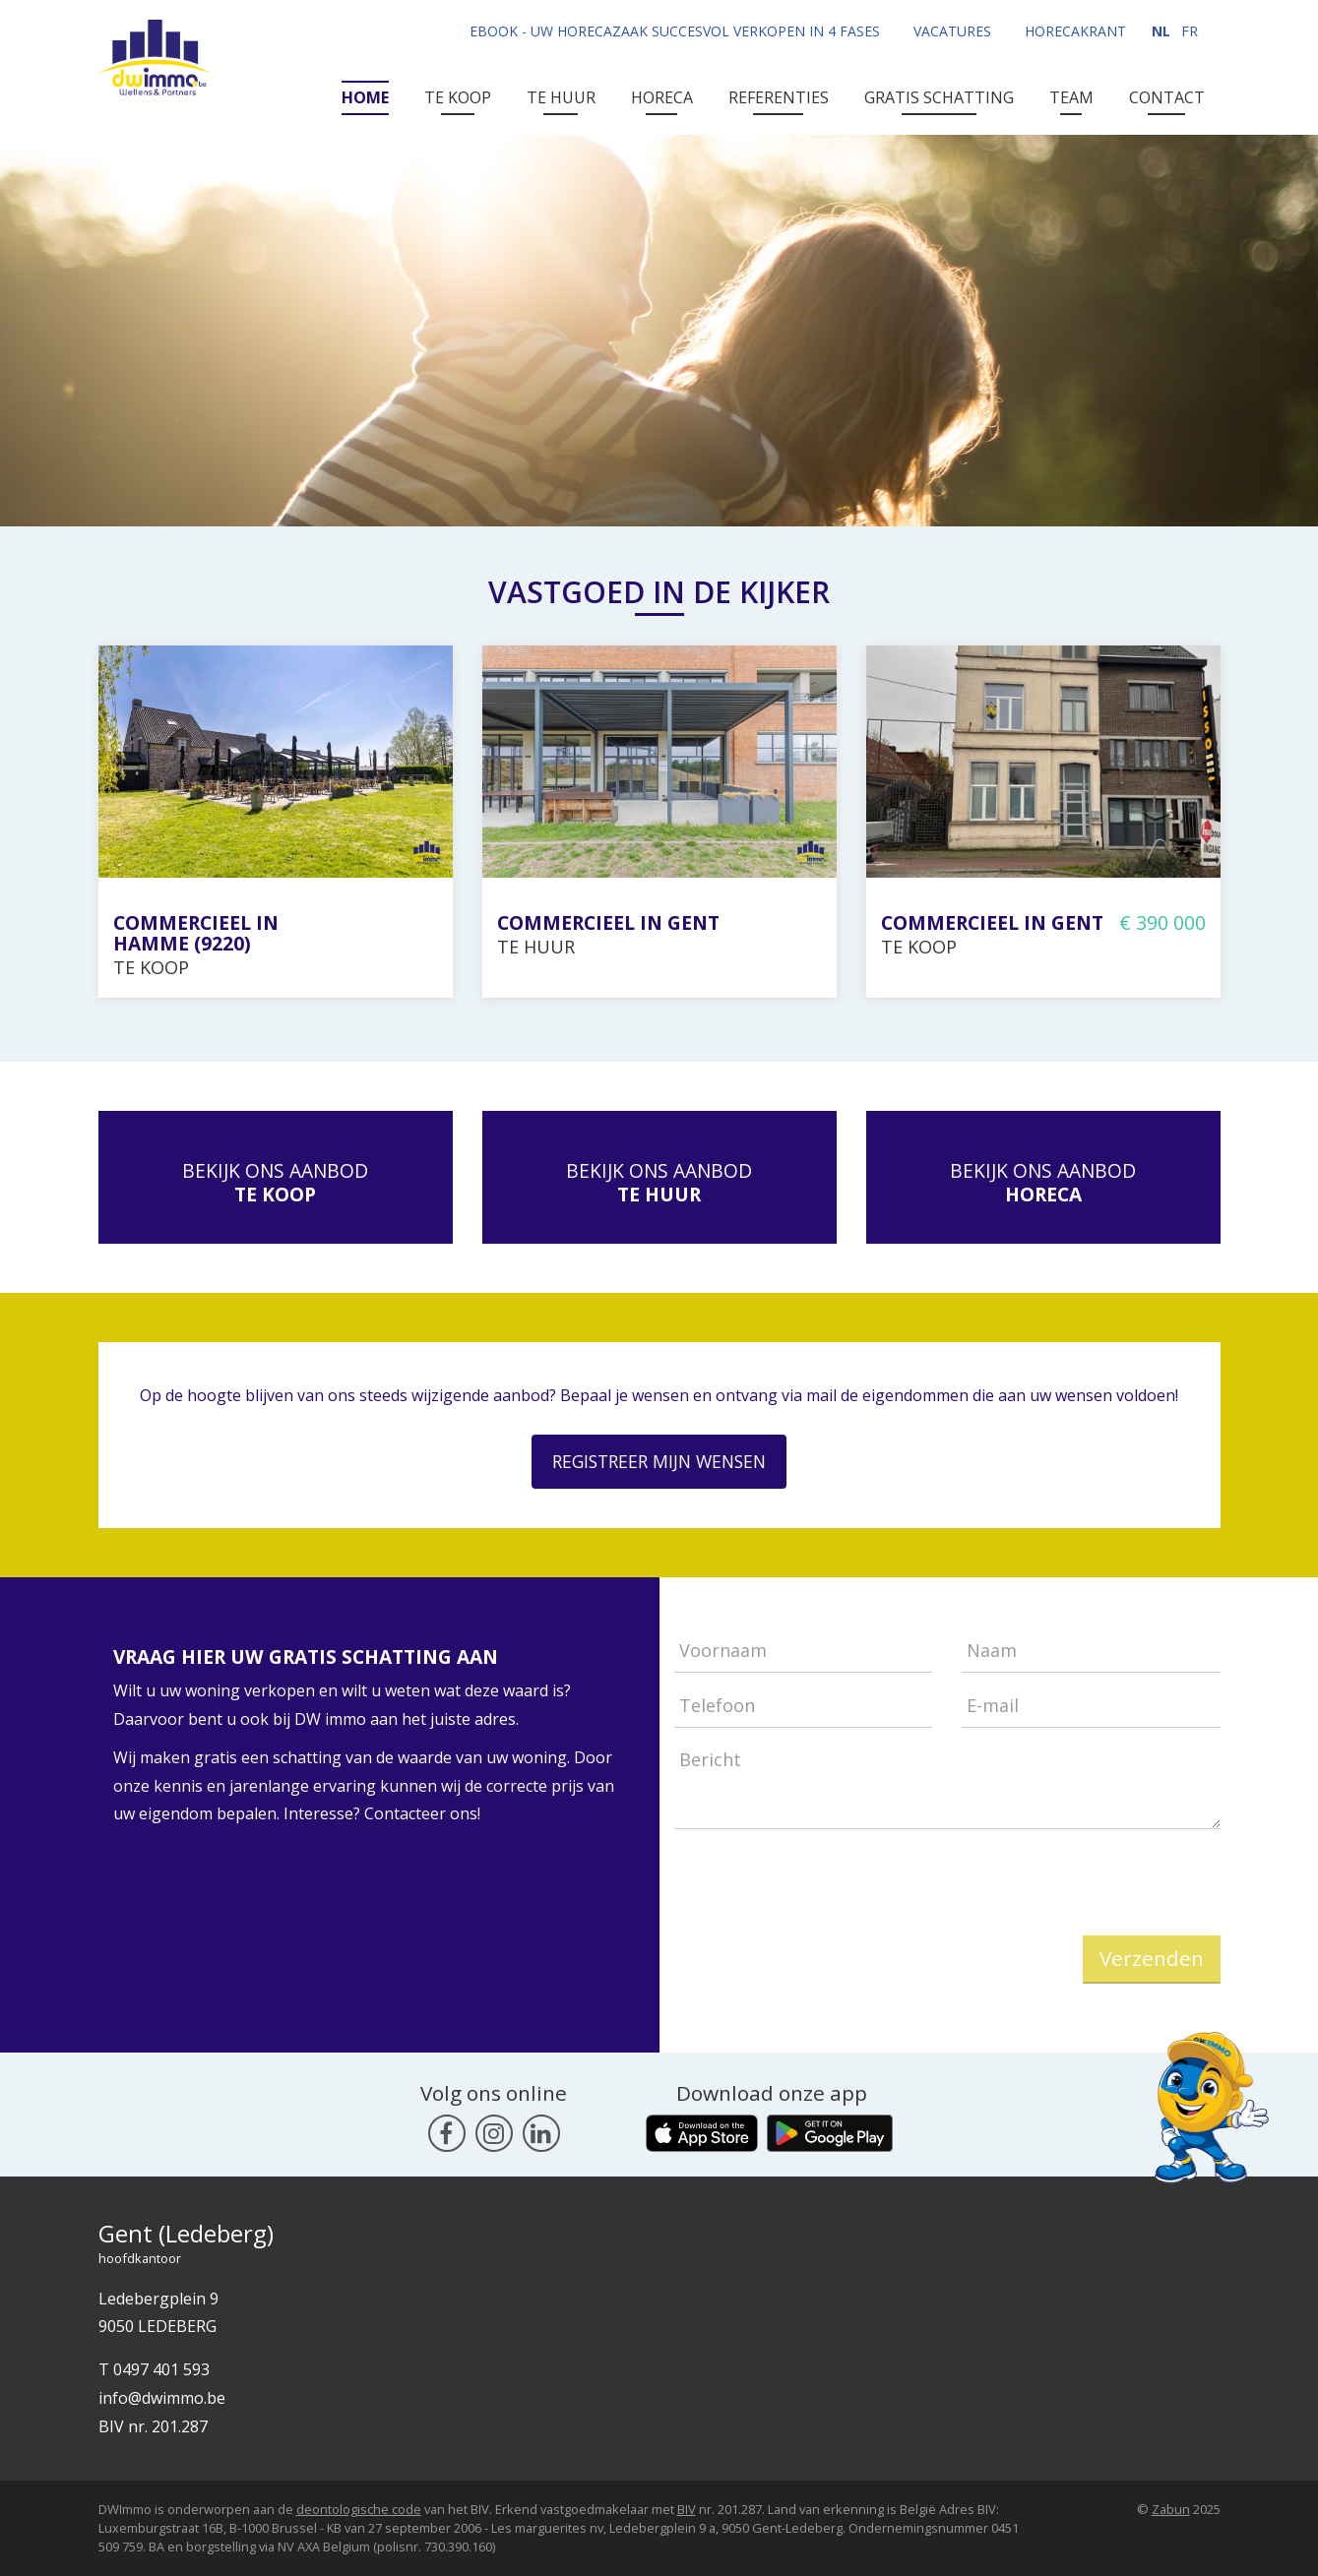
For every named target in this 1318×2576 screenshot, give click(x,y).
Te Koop (457, 97)
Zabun (1171, 2509)
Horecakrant (1075, 31)
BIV (686, 2509)
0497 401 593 (161, 2369)
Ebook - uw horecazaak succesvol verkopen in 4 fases (675, 31)
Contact (1167, 97)
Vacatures (952, 31)
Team (1071, 97)
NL (1161, 31)
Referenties (778, 97)
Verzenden (1151, 1958)
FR (1189, 31)
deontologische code (358, 2509)
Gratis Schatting (939, 97)
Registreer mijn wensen (659, 1461)
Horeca (662, 97)
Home (365, 97)
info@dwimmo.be (161, 2398)
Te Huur (561, 97)
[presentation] (823, 1877)
